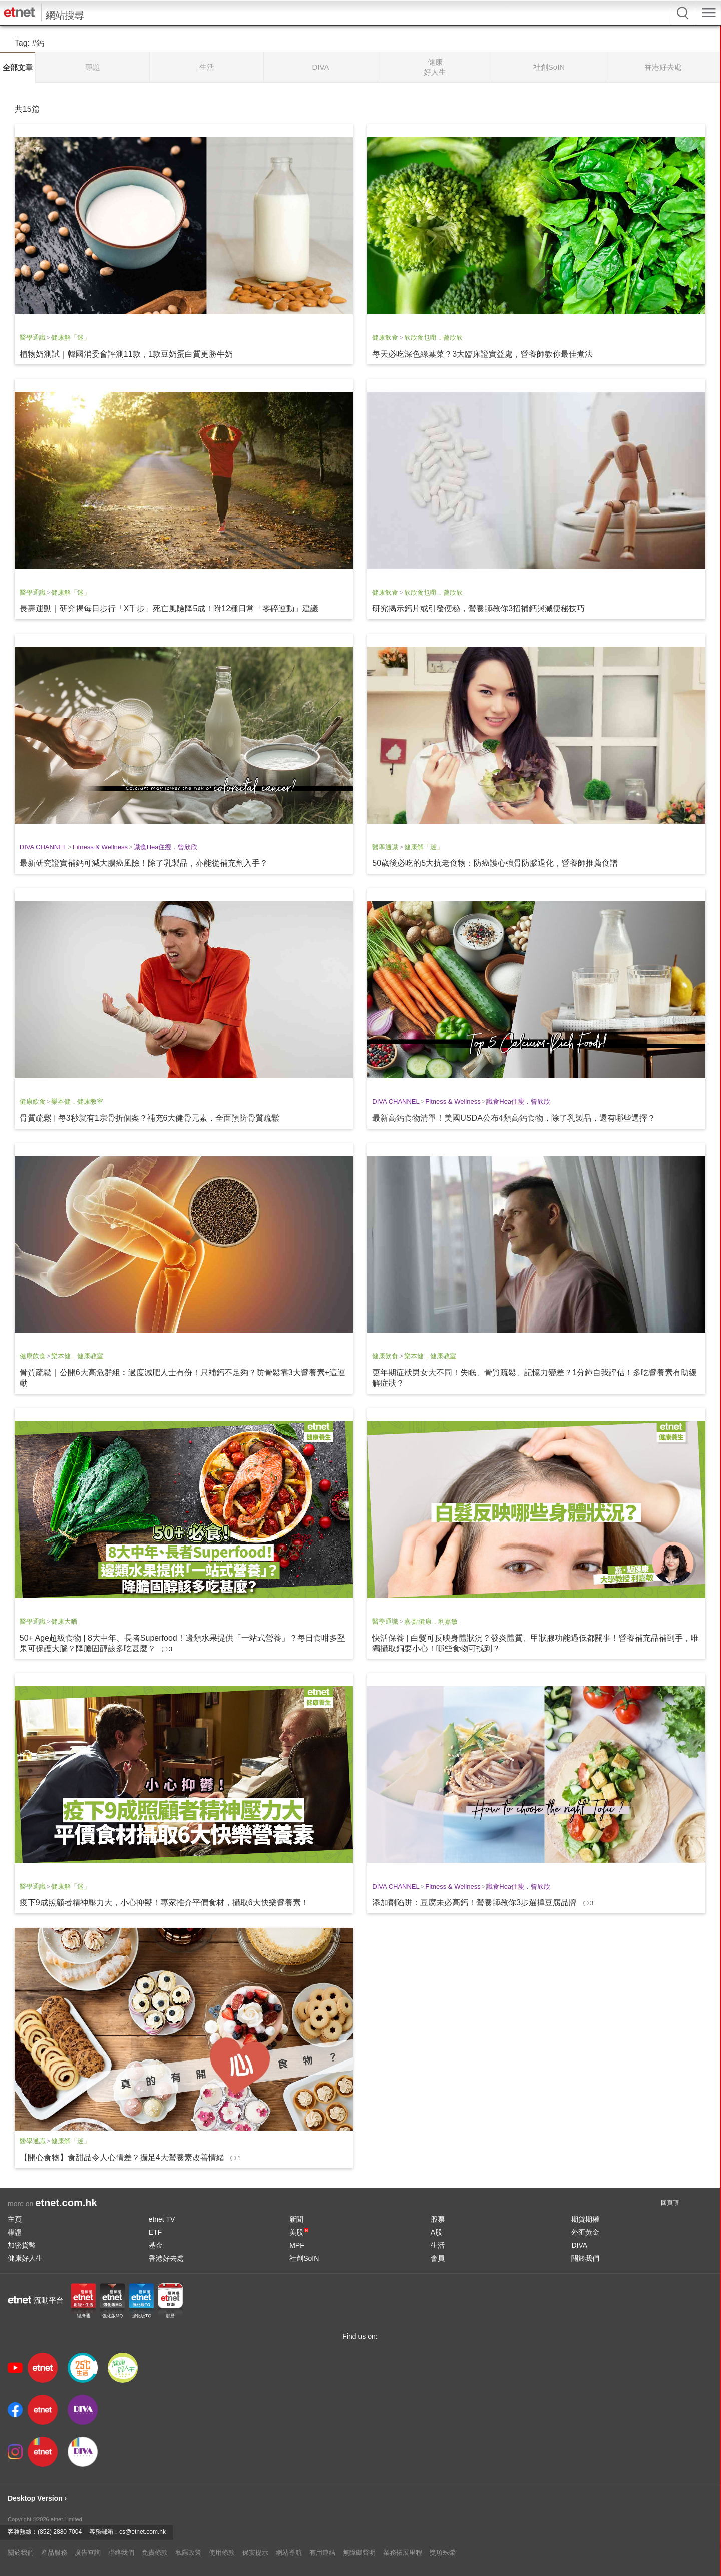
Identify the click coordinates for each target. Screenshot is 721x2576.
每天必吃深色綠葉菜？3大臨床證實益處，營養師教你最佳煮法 (482, 354)
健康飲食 (385, 337)
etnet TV (162, 2219)
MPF (296, 2245)
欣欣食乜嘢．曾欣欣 (433, 337)
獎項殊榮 (443, 2552)
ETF (155, 2232)
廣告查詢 (88, 2552)
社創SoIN (304, 2258)
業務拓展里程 (402, 2552)
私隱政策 (188, 2552)
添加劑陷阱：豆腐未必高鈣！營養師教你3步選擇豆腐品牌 (474, 1902)
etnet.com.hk (66, 2202)
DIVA (579, 2245)
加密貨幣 (22, 2245)
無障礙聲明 (359, 2552)
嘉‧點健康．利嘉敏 (431, 1621)
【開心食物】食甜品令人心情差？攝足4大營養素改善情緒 (122, 2157)
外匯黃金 (585, 2232)
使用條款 (222, 2552)
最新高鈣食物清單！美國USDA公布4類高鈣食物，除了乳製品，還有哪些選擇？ (513, 1118)
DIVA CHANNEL (43, 847)
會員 (438, 2258)
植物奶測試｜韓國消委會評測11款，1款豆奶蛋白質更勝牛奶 (126, 354)
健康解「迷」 (70, 337)
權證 (15, 2232)
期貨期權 (585, 2219)
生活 (438, 2245)
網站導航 (289, 2552)
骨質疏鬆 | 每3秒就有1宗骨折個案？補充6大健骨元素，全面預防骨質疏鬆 (150, 1118)
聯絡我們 (121, 2552)
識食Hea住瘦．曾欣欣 (166, 847)
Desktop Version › (37, 2498)
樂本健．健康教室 (77, 1101)
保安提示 (255, 2552)
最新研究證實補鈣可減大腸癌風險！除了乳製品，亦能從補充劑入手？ (144, 863)
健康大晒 (64, 1621)
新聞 (296, 2219)
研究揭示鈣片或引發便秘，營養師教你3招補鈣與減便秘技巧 (478, 608)
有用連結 (322, 2552)
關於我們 (585, 2258)
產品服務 (54, 2552)
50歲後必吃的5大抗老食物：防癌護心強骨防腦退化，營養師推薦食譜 (495, 863)
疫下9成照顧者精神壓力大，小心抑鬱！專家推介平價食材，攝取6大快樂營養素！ (164, 1902)
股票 (438, 2219)
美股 (298, 2232)
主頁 (15, 2219)
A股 (436, 2232)
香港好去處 (166, 2258)
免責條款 (155, 2552)
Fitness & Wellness (100, 847)
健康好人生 (25, 2258)
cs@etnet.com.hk (142, 2531)
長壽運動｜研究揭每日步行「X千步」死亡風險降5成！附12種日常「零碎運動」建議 (169, 608)
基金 (156, 2245)
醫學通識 (33, 337)
